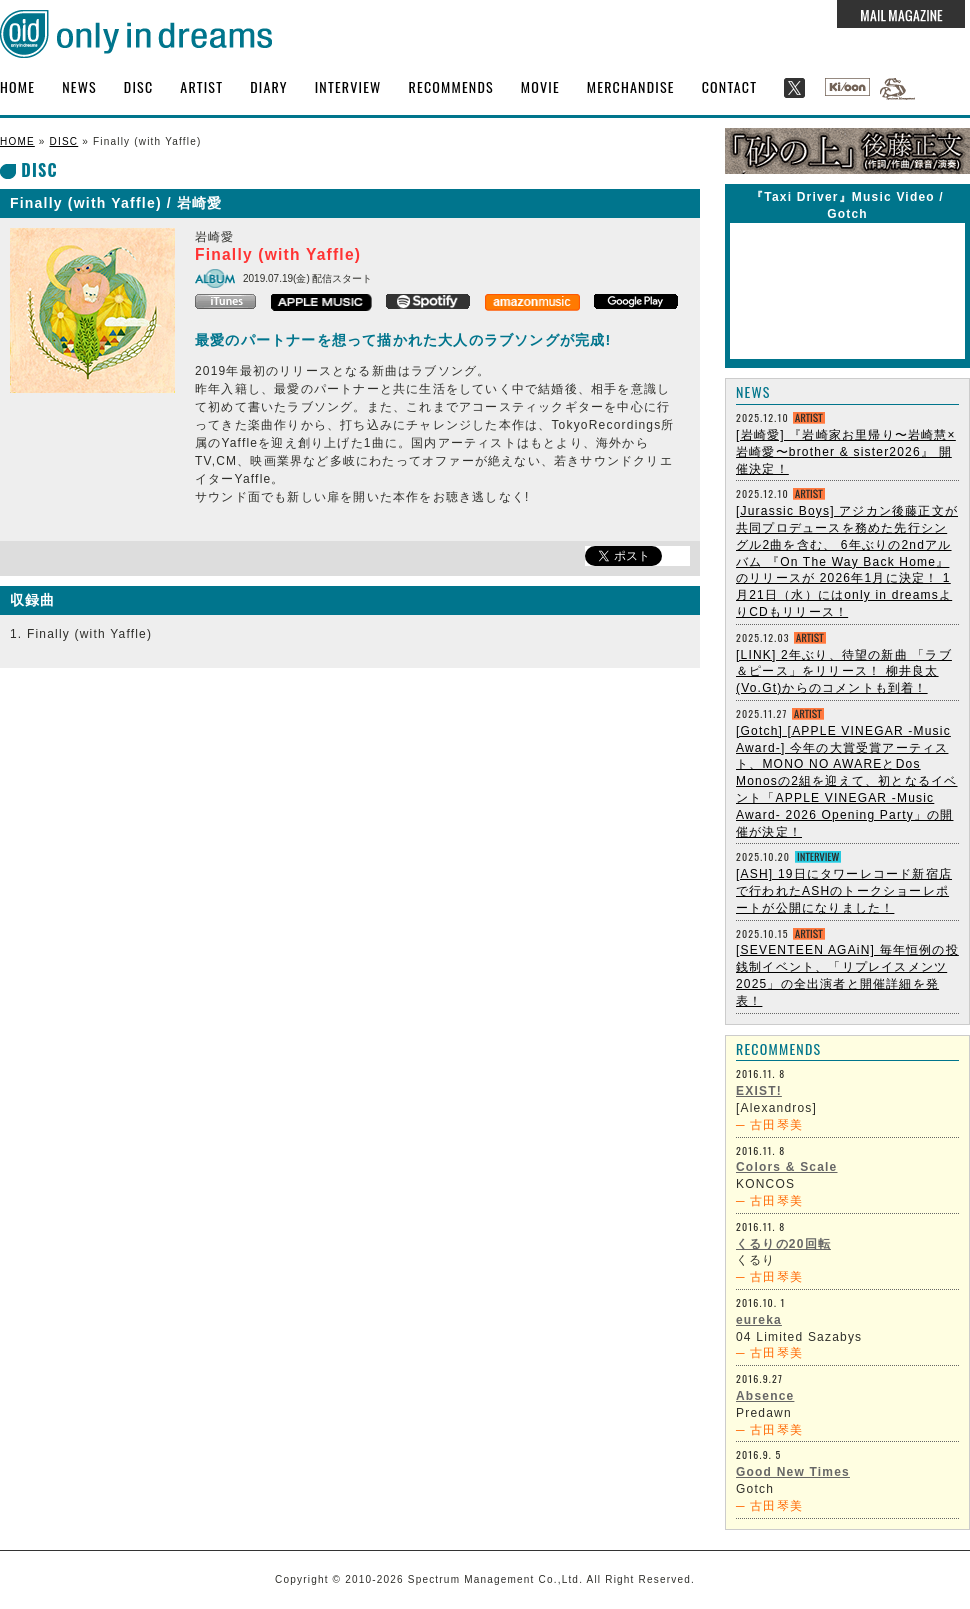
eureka (759, 1320)
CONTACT (730, 86)
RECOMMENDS (451, 86)
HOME (17, 86)
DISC (138, 86)
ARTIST (201, 86)
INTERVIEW (348, 86)
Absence (765, 1396)
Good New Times (793, 1472)
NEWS (79, 86)
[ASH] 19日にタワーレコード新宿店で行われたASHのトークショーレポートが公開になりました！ (844, 891)
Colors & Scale (787, 1167)
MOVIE (540, 86)
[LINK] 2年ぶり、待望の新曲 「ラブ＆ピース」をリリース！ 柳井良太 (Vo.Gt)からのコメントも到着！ (844, 672)
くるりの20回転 (783, 1244)
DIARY (269, 86)
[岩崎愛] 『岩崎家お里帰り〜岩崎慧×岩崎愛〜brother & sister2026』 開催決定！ (846, 452)
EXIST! (759, 1091)
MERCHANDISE (631, 86)
